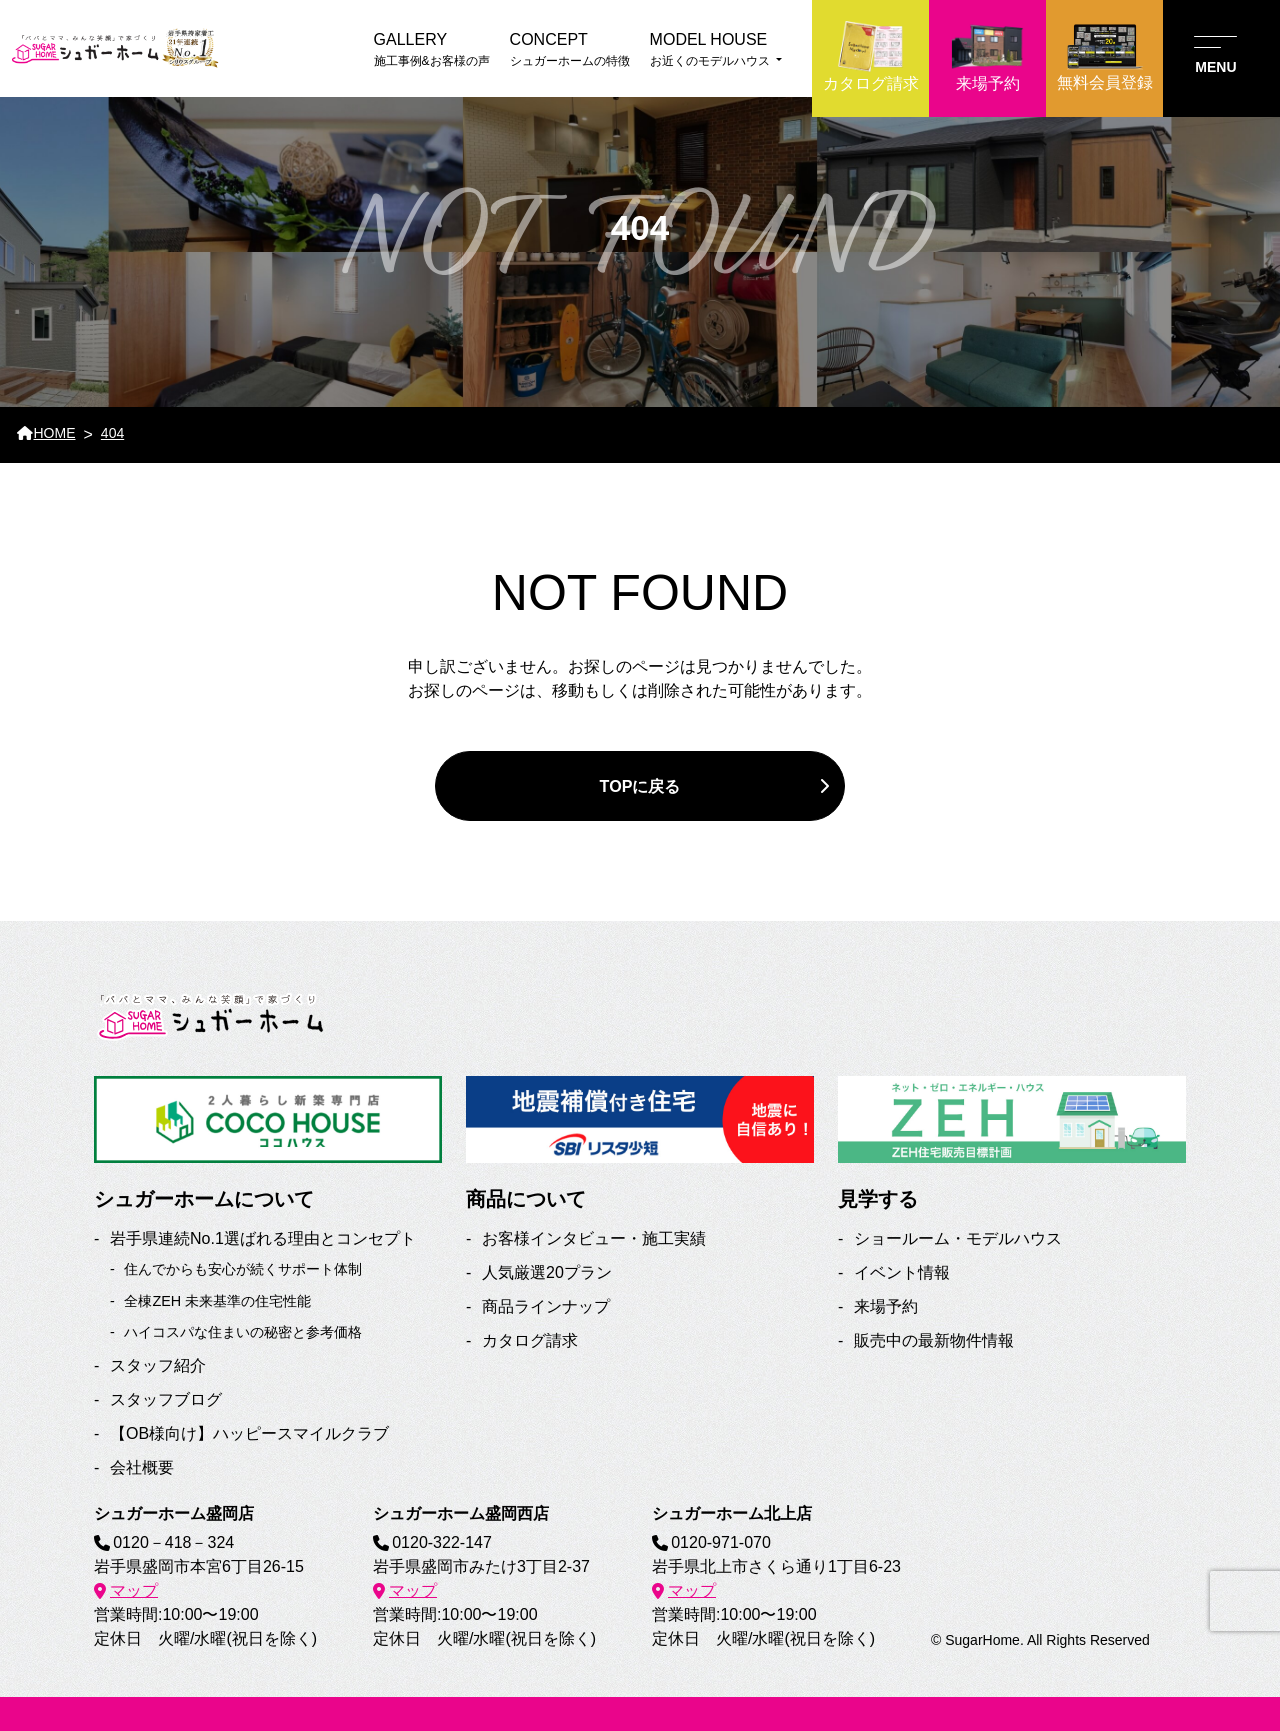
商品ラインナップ (546, 1306)
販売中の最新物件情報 (934, 1340)
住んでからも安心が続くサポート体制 (243, 1269)
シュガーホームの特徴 (570, 48)
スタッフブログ (166, 1399)
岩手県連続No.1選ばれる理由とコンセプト (263, 1238)
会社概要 (142, 1467)
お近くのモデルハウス (716, 48)
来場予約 (886, 1306)
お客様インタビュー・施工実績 (594, 1238)
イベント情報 (902, 1272)
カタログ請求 (530, 1340)
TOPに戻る (640, 785)
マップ (134, 1590)
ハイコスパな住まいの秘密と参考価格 (243, 1332)
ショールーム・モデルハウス (958, 1238)
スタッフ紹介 (158, 1365)
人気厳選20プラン (547, 1272)
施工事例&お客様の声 (432, 48)
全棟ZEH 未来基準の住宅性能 (217, 1301)
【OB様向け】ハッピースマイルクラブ (249, 1433)
